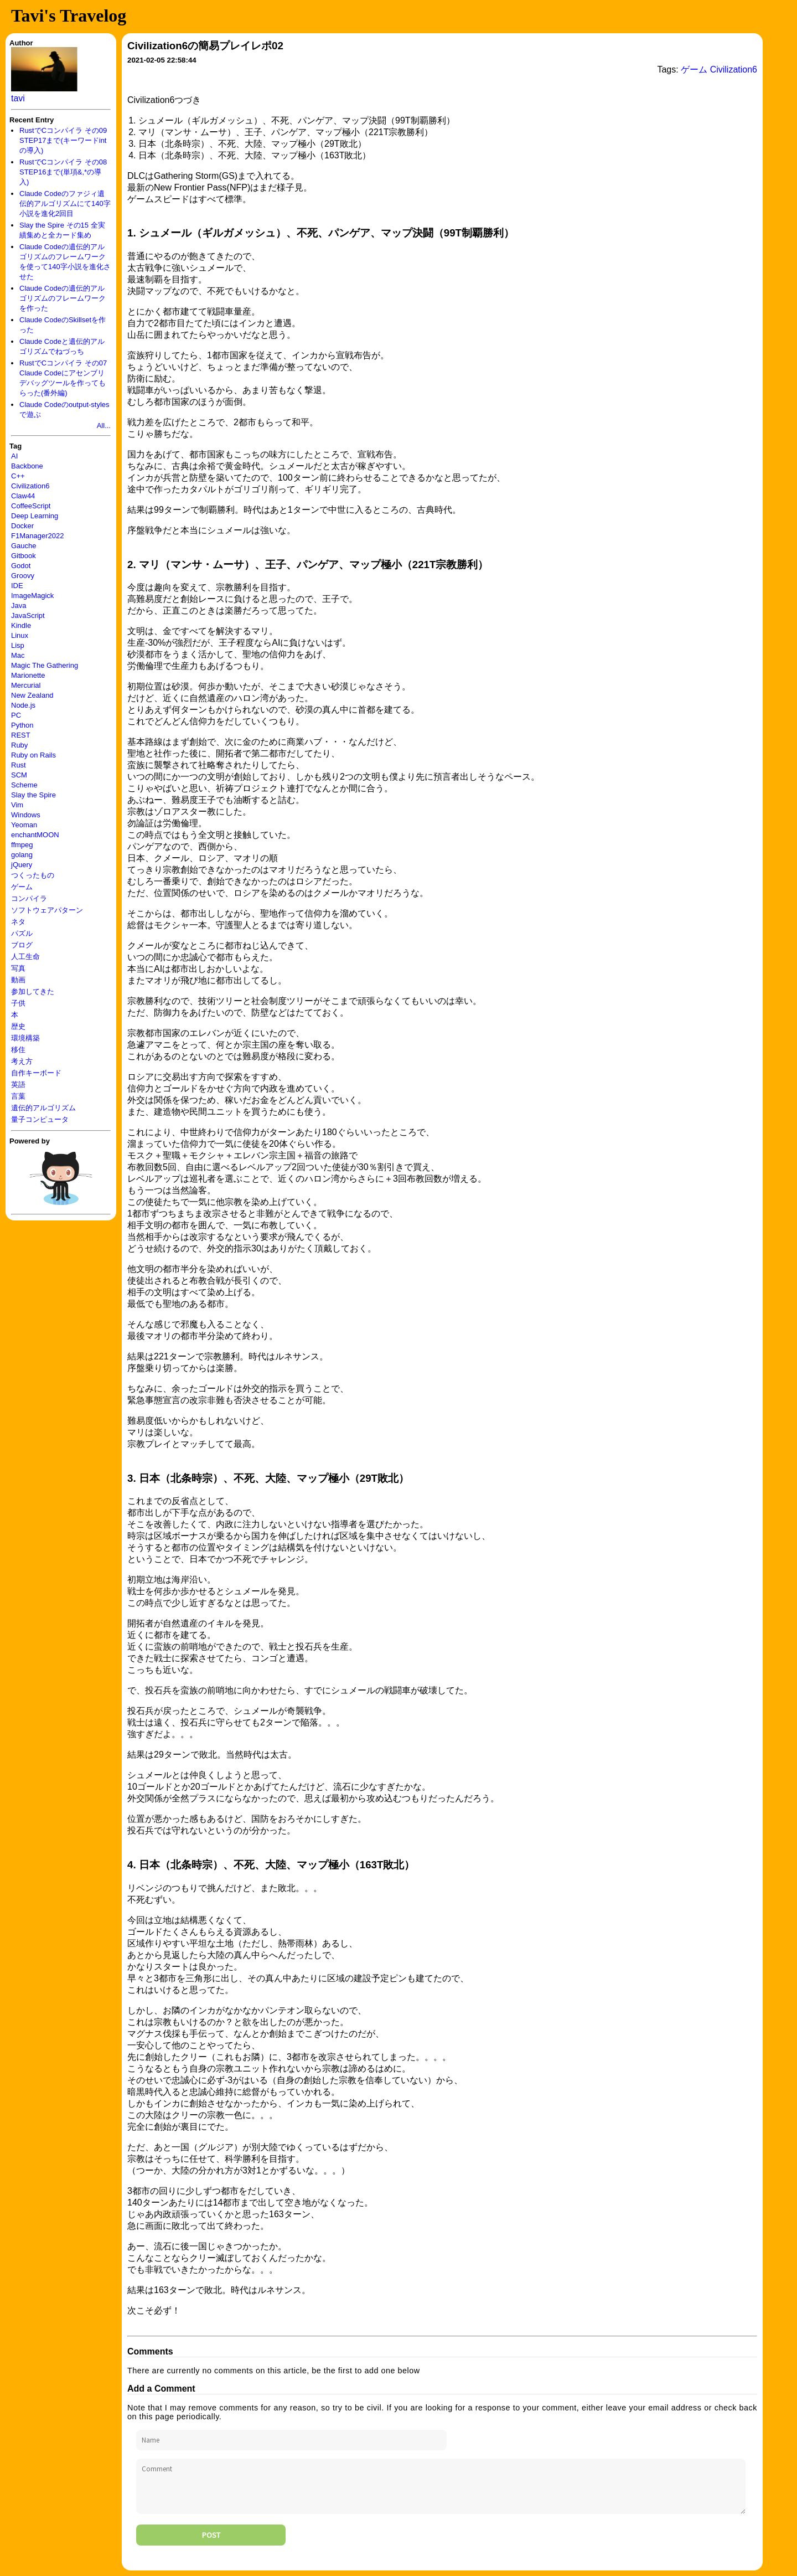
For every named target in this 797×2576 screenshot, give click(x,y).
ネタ (18, 922)
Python (22, 725)
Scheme (24, 785)
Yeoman (24, 825)
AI (14, 456)
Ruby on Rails (33, 755)
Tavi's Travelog (68, 15)
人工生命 (25, 956)
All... (104, 425)
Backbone (27, 466)
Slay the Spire (33, 795)
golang (22, 855)
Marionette (28, 675)
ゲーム (22, 887)
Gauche (24, 546)
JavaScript (28, 615)
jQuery (21, 865)
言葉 (18, 1096)
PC (16, 715)
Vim (17, 805)
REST (20, 735)
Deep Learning (34, 516)
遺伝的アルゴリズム (43, 1108)
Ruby (19, 745)
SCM (19, 775)
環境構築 (25, 1038)
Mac (18, 655)
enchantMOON (35, 835)
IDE (17, 585)
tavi (18, 98)
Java (18, 605)
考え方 (22, 1061)
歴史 (18, 1026)
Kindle (21, 625)
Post (211, 2535)
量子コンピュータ (40, 1119)
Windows (25, 815)
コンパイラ (29, 898)
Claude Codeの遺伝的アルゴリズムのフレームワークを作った (62, 298)
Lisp (17, 645)
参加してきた (32, 991)
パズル (22, 933)
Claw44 (23, 496)
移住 (18, 1049)
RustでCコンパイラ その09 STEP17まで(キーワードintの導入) (63, 140)
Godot (20, 565)
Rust (18, 765)
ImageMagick (32, 595)
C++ (18, 476)
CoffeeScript (30, 506)
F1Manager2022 (37, 536)
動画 (18, 980)
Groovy (22, 575)
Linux (19, 635)
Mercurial (25, 685)
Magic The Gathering (44, 665)
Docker (22, 526)
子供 (18, 1003)
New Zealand (32, 695)
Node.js (23, 705)
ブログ (22, 945)
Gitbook (23, 556)
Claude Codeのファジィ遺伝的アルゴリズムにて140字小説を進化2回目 (65, 203)
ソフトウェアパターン (47, 910)
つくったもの (32, 875)
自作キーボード (36, 1073)
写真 (18, 968)
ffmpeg (22, 845)
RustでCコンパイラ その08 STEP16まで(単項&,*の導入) (63, 172)
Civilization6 (30, 486)
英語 (18, 1084)
